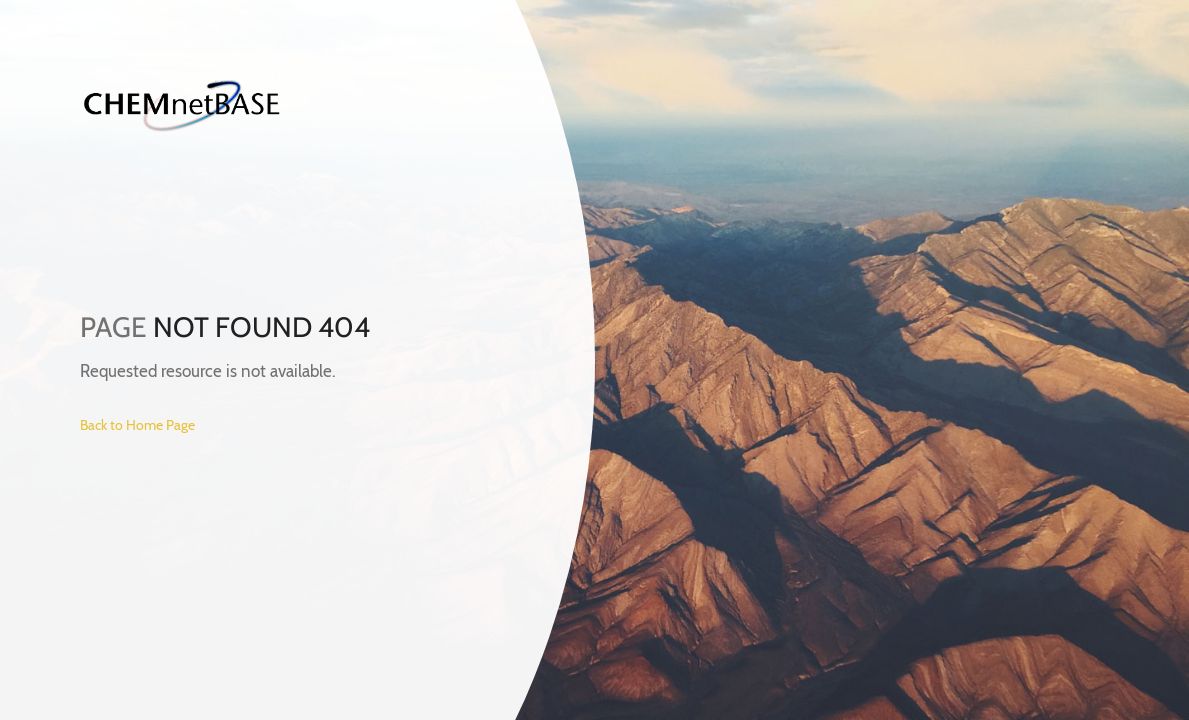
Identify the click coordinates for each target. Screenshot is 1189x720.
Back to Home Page (137, 425)
